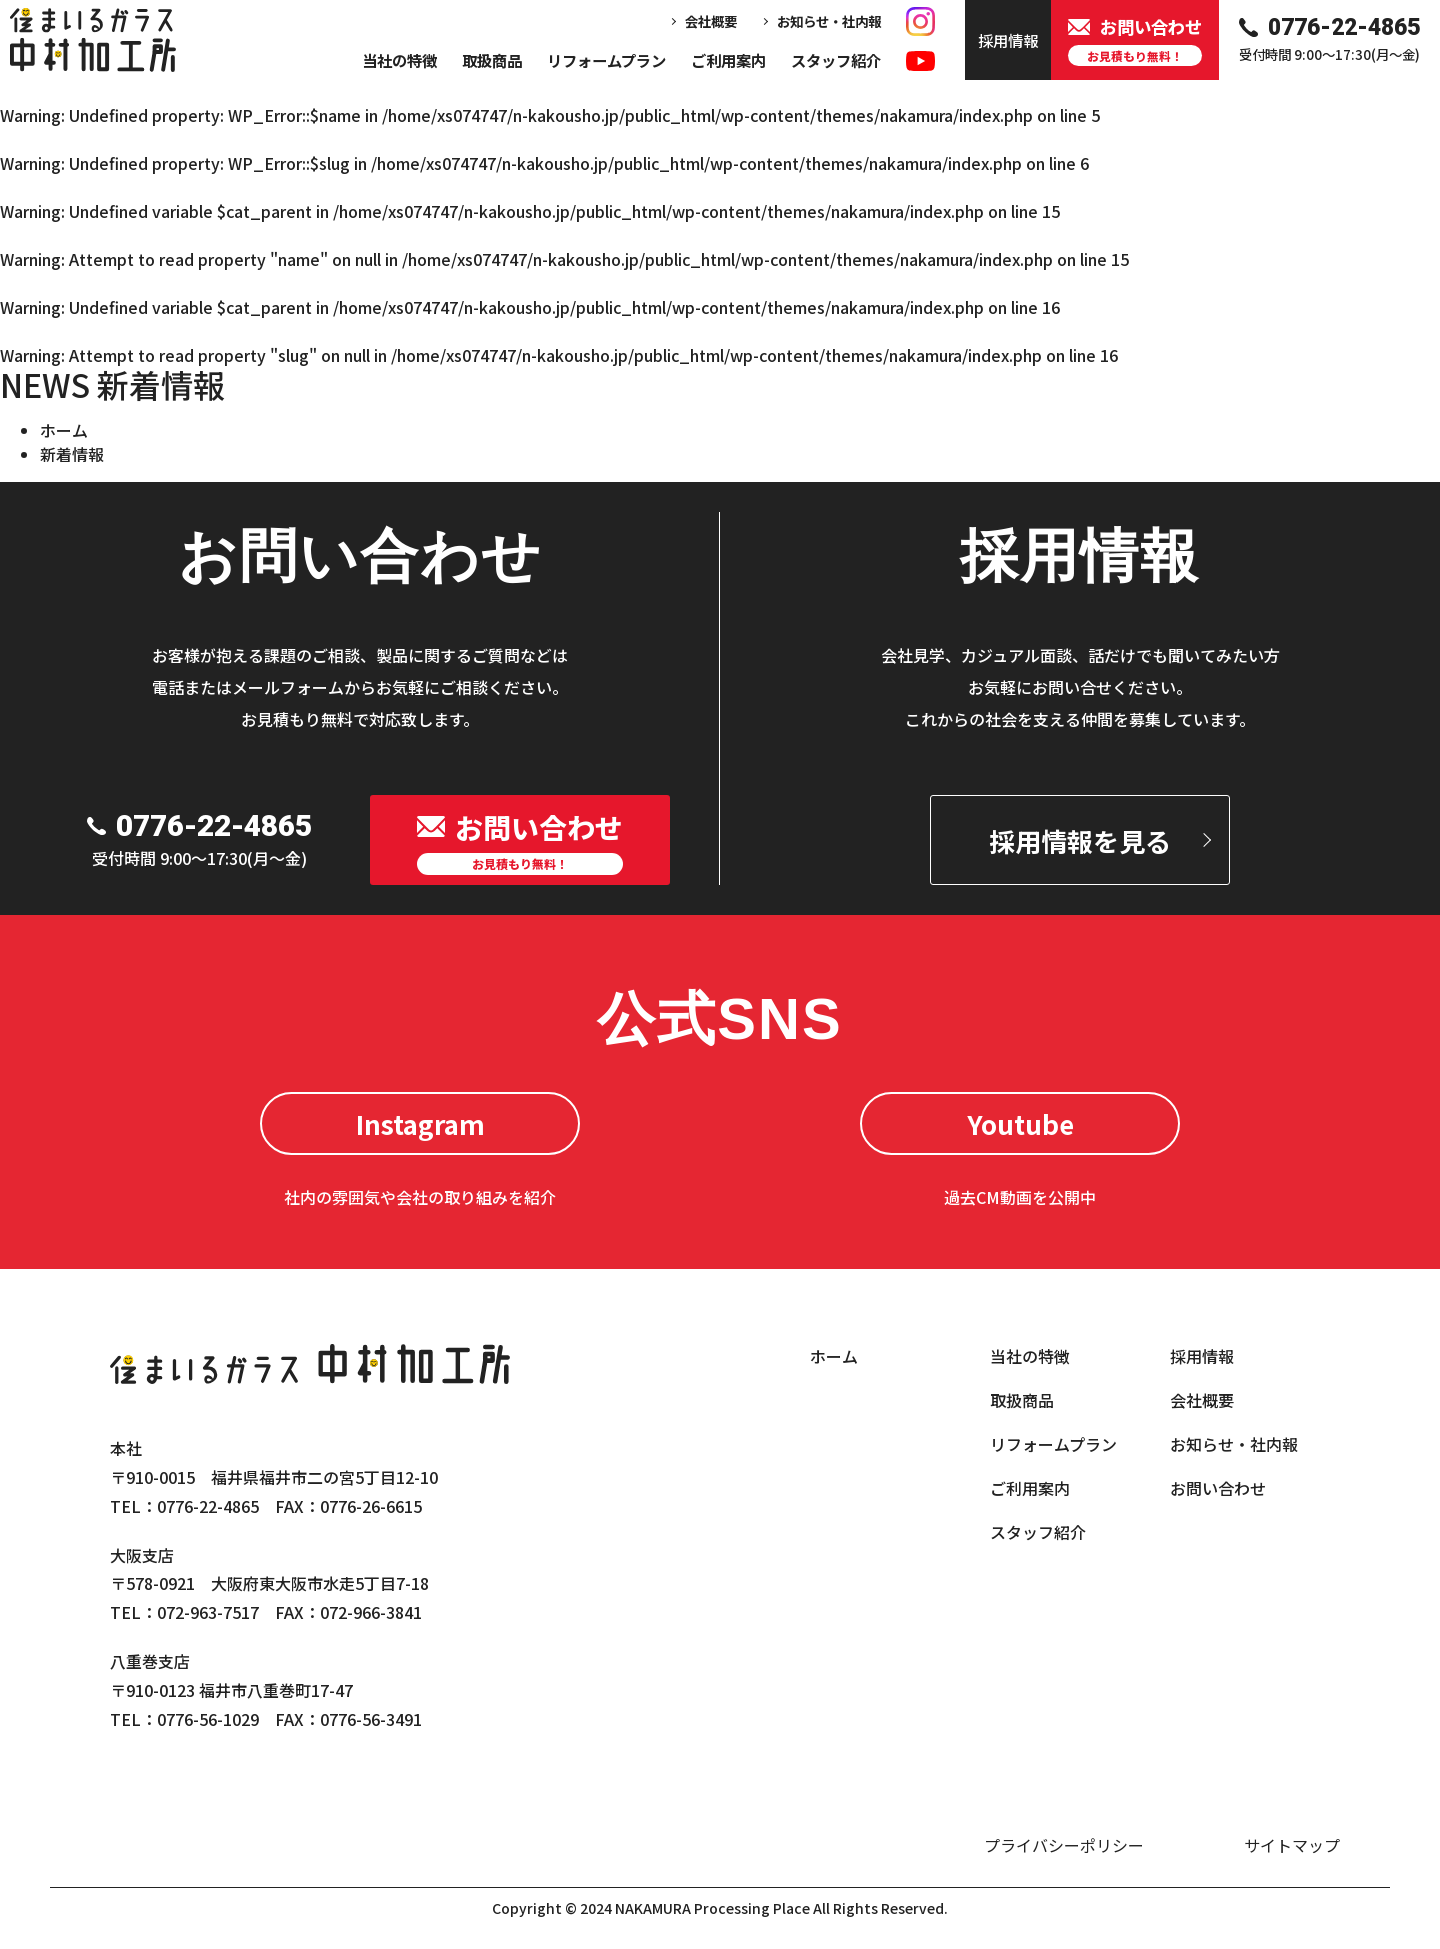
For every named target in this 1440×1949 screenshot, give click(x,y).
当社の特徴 (399, 60)
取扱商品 (492, 60)
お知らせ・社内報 (829, 21)
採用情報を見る (1080, 840)
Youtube (1020, 1123)
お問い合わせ (1218, 1488)
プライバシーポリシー (1064, 1845)
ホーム (64, 430)
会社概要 (711, 21)
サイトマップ (1292, 1845)
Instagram (420, 1123)
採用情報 (1202, 1356)
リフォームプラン (606, 60)
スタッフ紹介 (836, 60)
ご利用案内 (728, 60)
